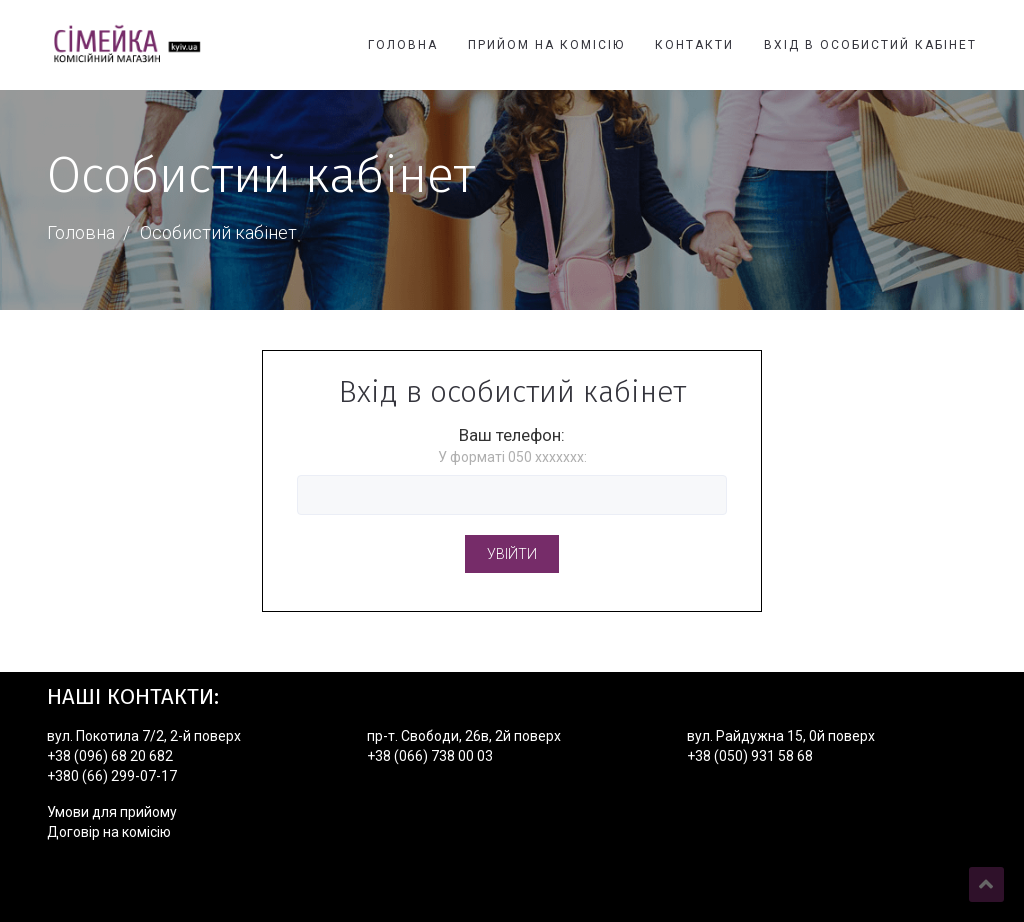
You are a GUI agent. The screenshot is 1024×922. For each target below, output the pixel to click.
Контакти (694, 45)
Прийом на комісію (546, 45)
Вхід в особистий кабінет (870, 45)
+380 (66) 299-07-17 (112, 776)
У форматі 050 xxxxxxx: (512, 457)
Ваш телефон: (512, 435)
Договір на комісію (109, 832)
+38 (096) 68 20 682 (110, 756)
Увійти (512, 554)
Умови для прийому (112, 812)
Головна (403, 45)
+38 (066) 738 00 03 (430, 756)
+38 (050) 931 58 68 (750, 756)
